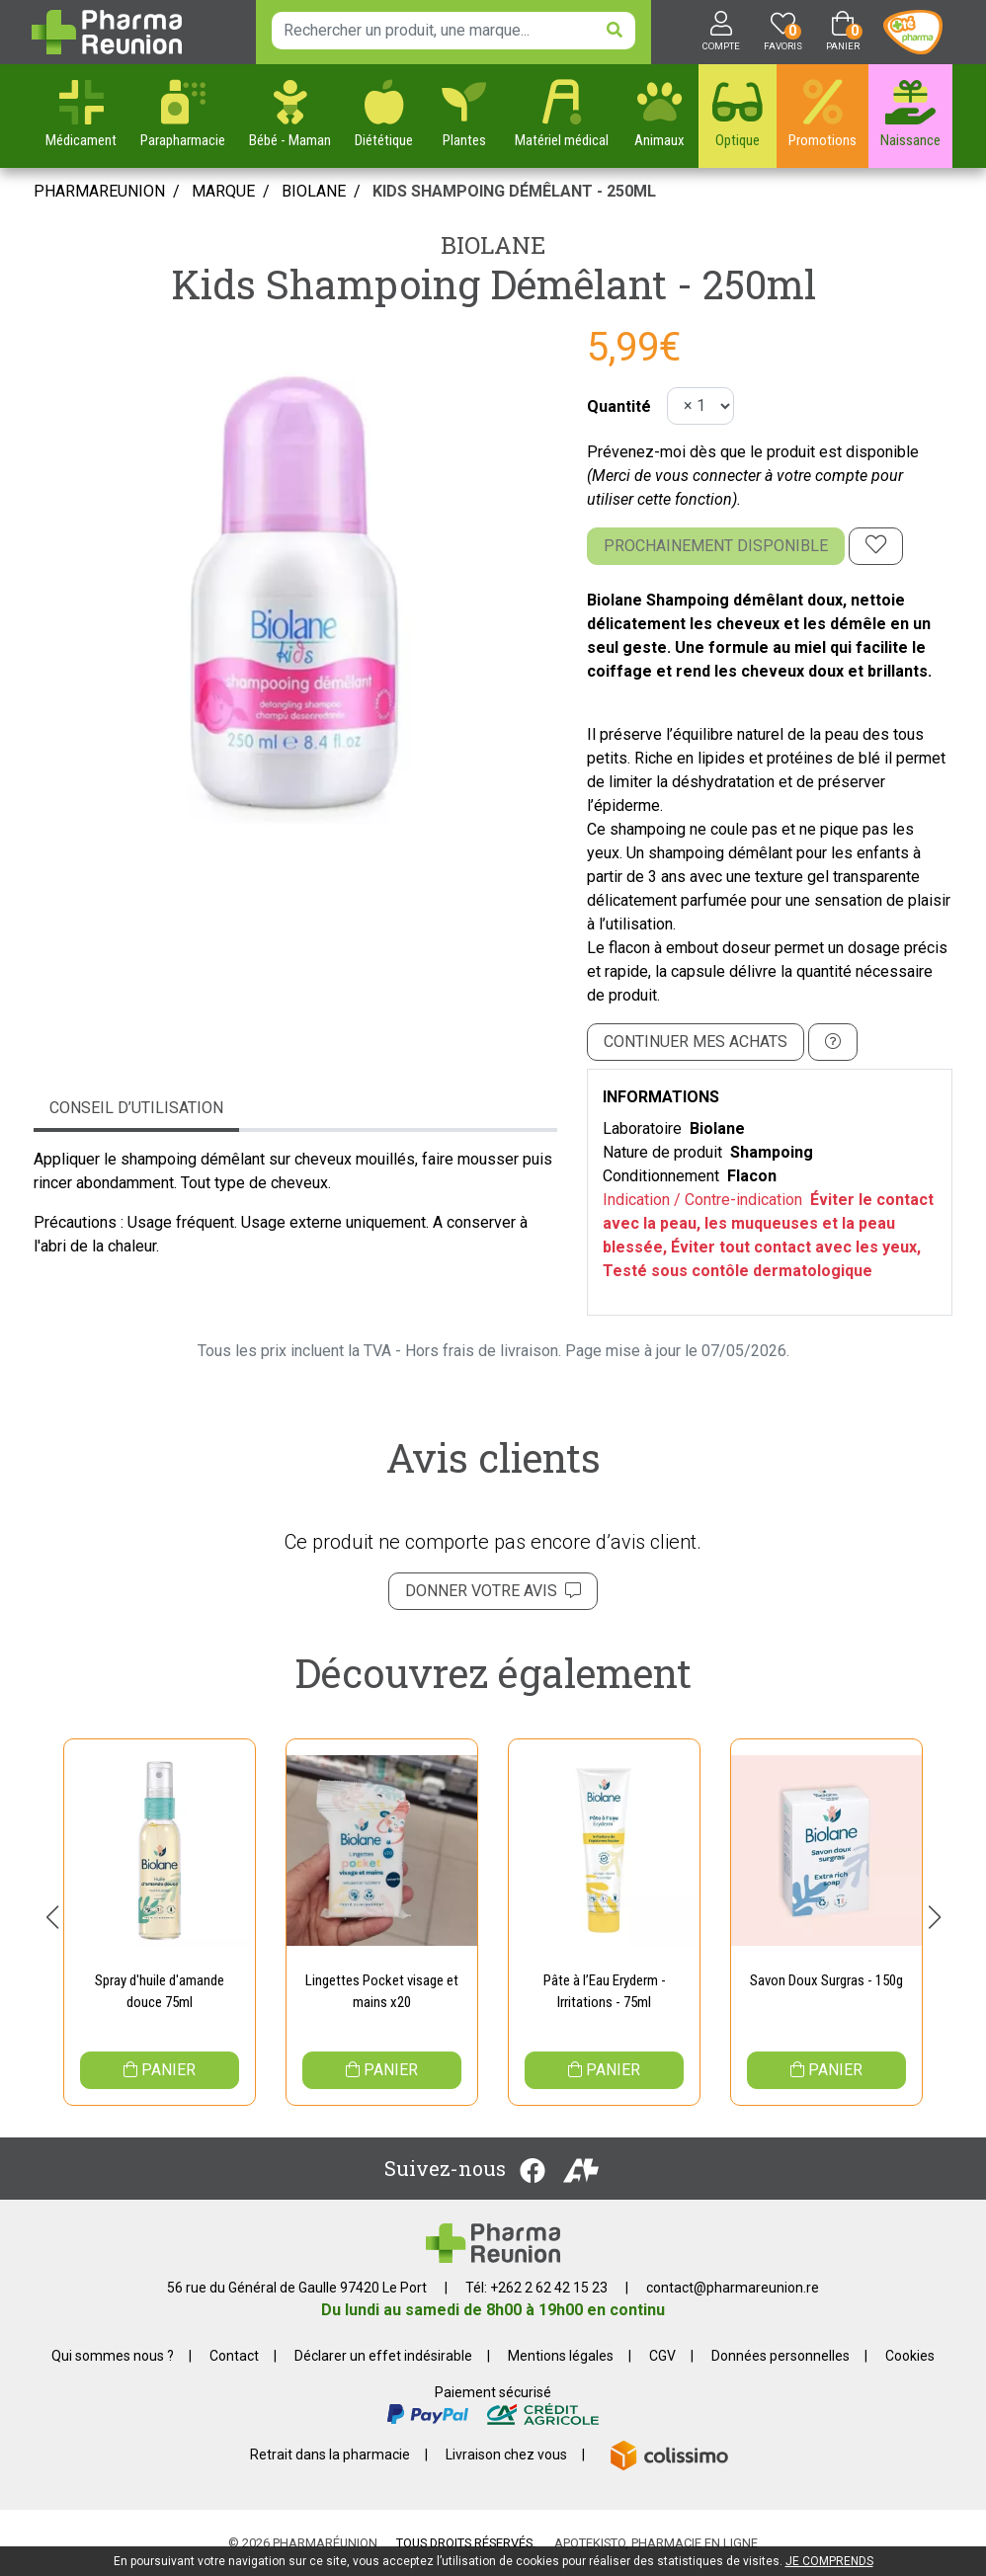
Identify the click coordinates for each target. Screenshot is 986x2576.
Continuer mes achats (695, 1041)
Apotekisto (656, 2543)
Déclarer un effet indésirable (383, 2356)
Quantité (619, 406)
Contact (234, 2356)
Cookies (910, 2356)
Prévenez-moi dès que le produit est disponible (753, 452)
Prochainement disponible (716, 545)
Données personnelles (780, 2356)
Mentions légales (561, 2356)
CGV (662, 2356)
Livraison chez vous (506, 2454)
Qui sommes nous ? (112, 2356)
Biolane (493, 245)
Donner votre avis (493, 1590)
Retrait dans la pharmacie (330, 2454)
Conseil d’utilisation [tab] (136, 1107)
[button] (52, 1917)
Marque (223, 191)
